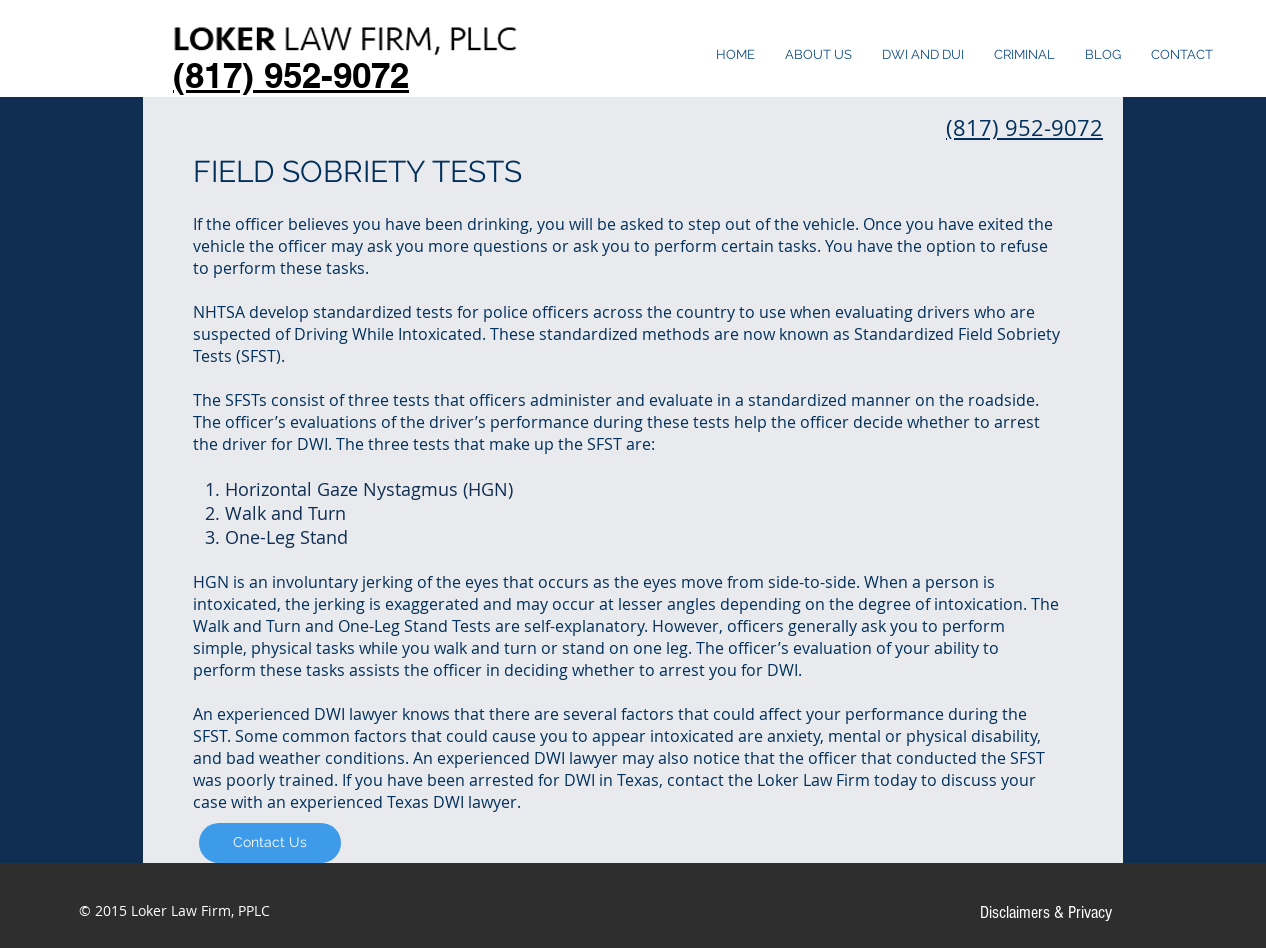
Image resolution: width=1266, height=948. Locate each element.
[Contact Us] (270, 843)
